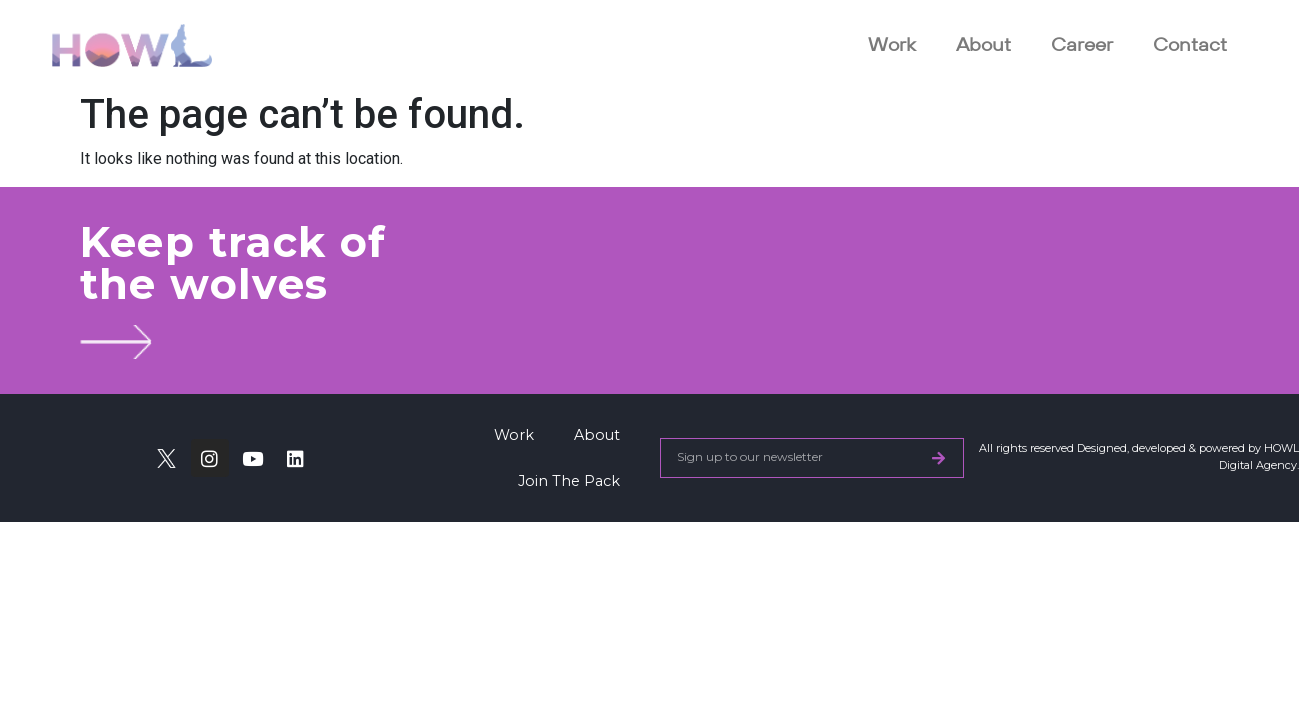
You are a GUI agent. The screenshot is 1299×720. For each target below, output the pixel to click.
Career (1082, 44)
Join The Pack (569, 481)
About (983, 44)
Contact (1190, 44)
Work (892, 44)
